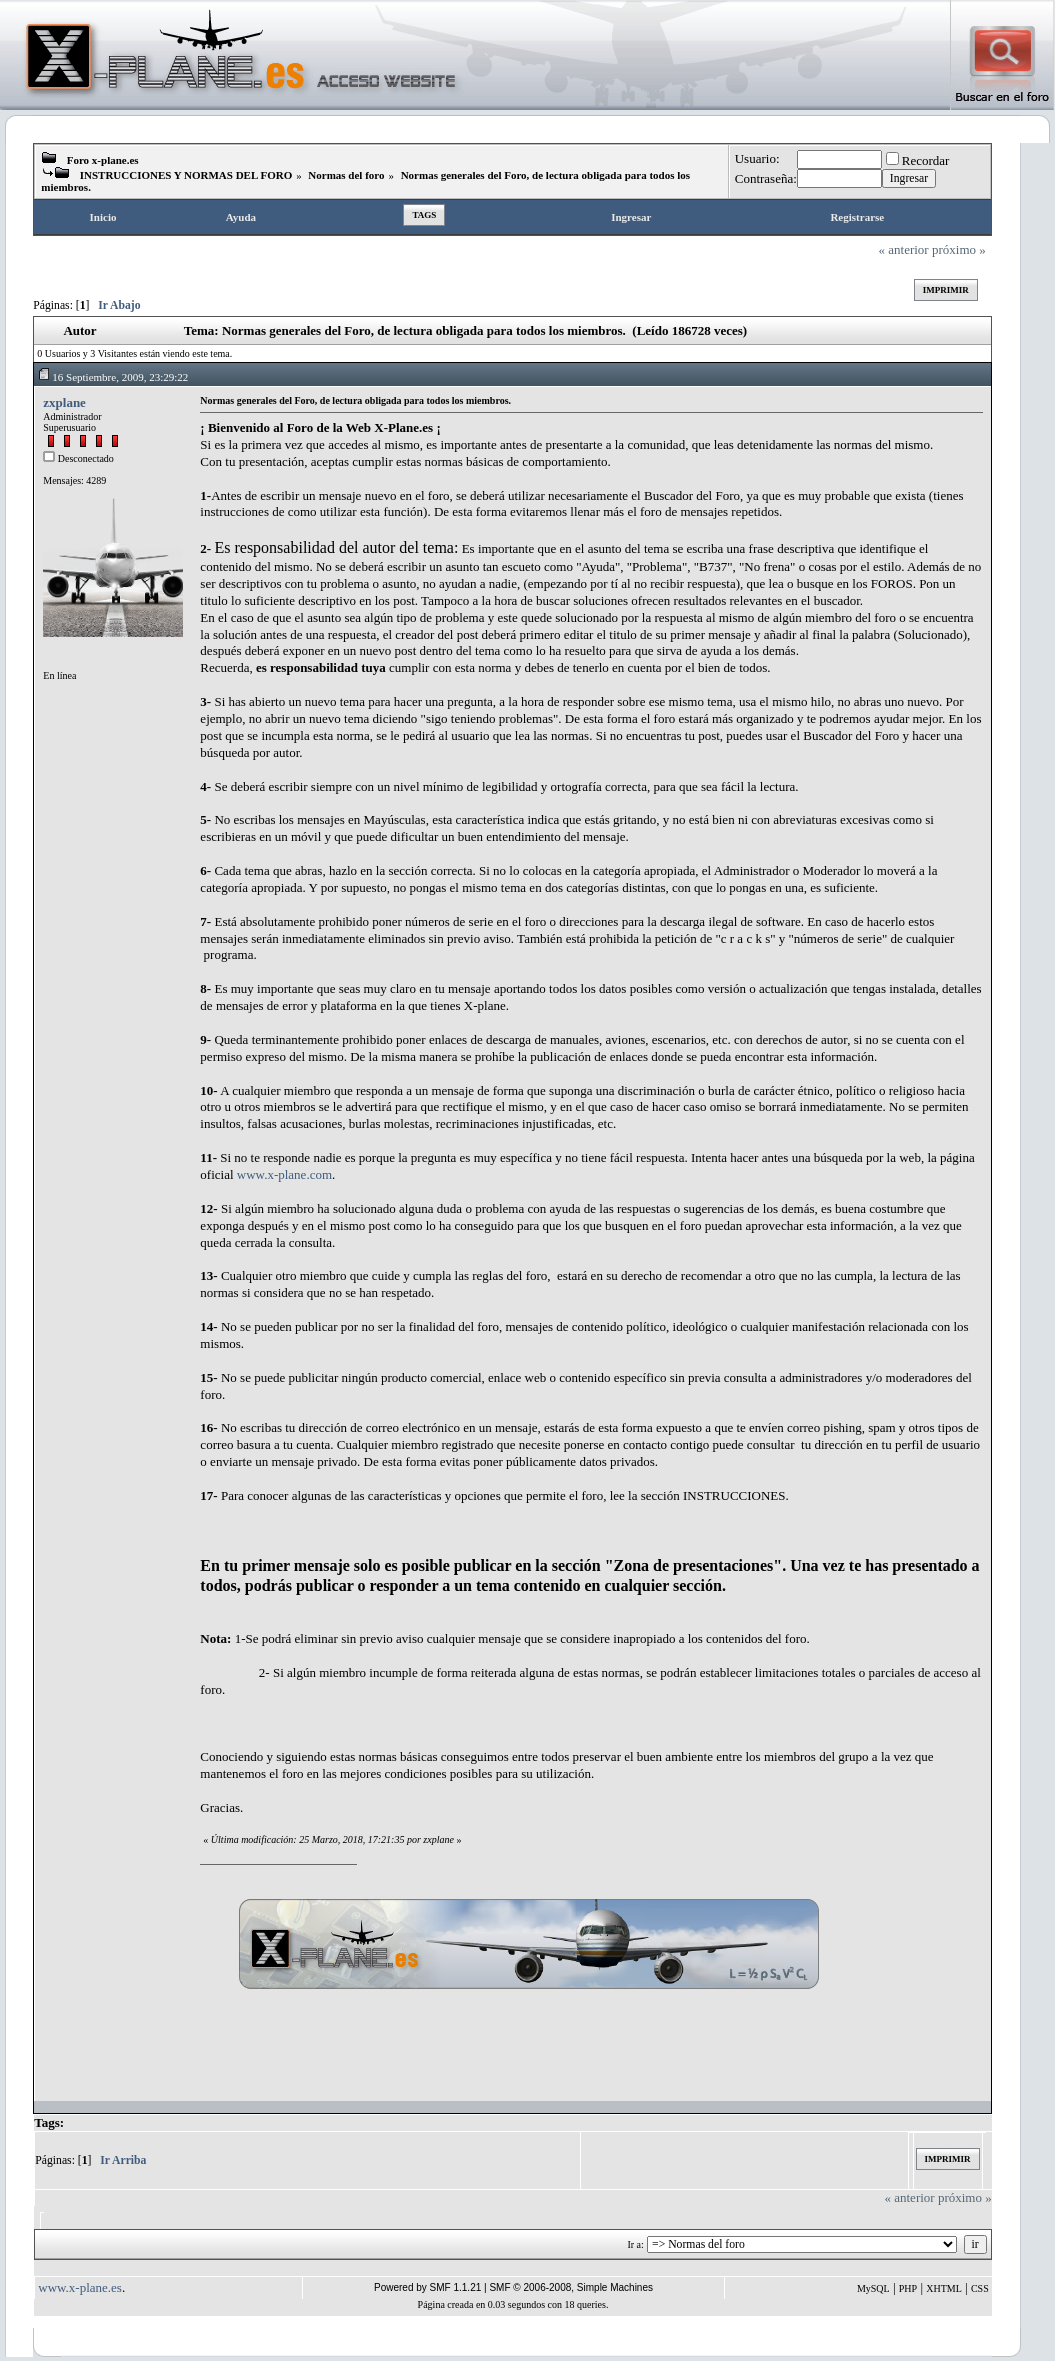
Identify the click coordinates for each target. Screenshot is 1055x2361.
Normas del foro (346, 175)
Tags (424, 215)
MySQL (873, 2288)
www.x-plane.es (80, 2287)
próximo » (959, 249)
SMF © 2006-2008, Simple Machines (571, 2287)
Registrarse (857, 217)
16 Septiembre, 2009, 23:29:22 (112, 377)
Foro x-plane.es (103, 160)
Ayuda (241, 217)
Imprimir (946, 290)
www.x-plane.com (284, 1174)
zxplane (64, 402)
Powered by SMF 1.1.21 (427, 2287)
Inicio (103, 217)
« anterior (904, 249)
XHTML (944, 2288)
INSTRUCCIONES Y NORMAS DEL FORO (186, 175)
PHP (908, 2288)
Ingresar (631, 217)
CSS (980, 2288)
